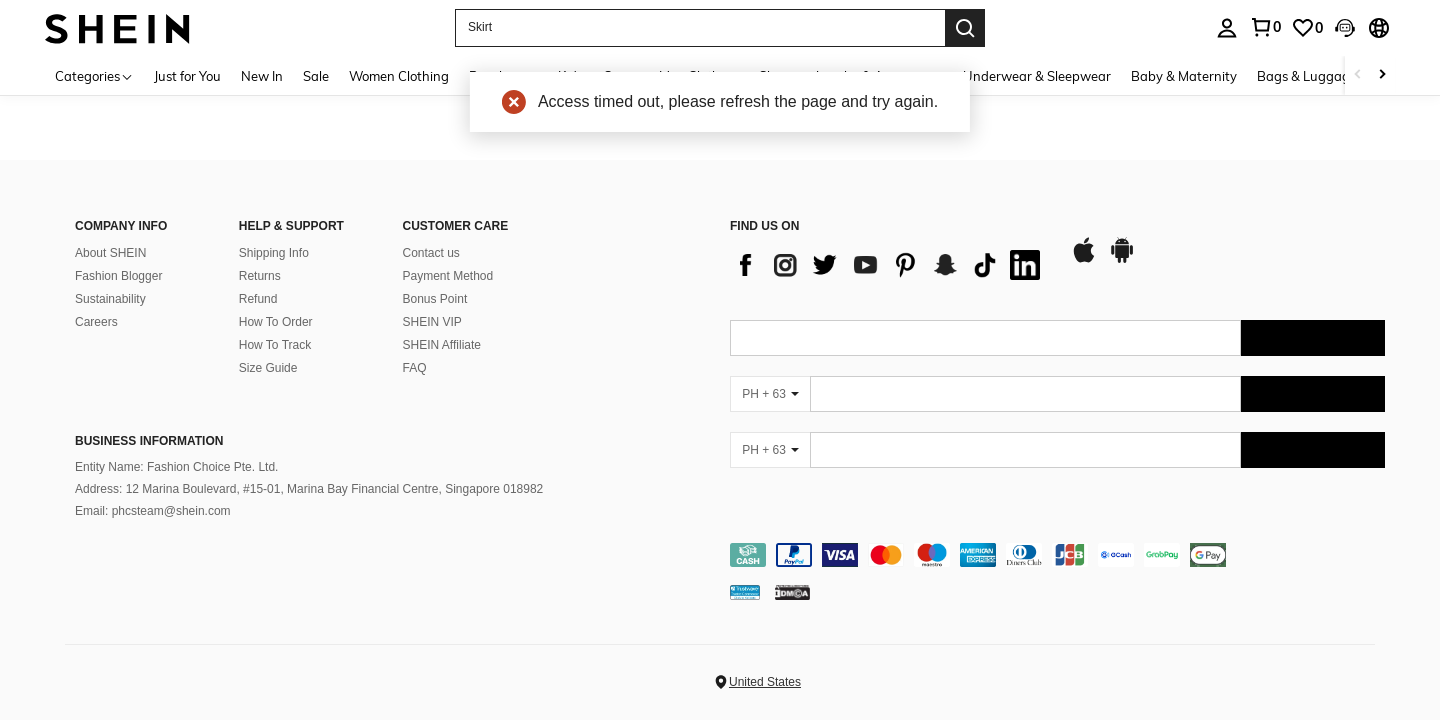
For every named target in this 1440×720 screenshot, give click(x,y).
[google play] (1122, 260)
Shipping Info (274, 253)
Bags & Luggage (1307, 76)
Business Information (149, 441)
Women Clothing (399, 76)
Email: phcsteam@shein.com (153, 511)
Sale (316, 76)
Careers (96, 322)
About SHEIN (110, 253)
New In (262, 76)
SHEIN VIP (432, 322)
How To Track (275, 345)
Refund (258, 299)
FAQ (415, 368)
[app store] (1084, 260)
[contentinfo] (1057, 555)
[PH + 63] (770, 394)
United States (765, 682)
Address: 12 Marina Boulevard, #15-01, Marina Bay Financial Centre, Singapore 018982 (309, 489)
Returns (260, 276)
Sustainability (110, 299)
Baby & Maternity (1184, 76)
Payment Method (448, 276)
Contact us (431, 253)
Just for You (187, 76)
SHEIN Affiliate (442, 345)
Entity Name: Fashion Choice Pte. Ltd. (176, 467)
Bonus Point (435, 299)
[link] (1307, 28)
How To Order (276, 322)
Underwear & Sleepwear (1037, 76)
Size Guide (268, 368)
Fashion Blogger (118, 276)
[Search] (965, 28)
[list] (890, 265)
